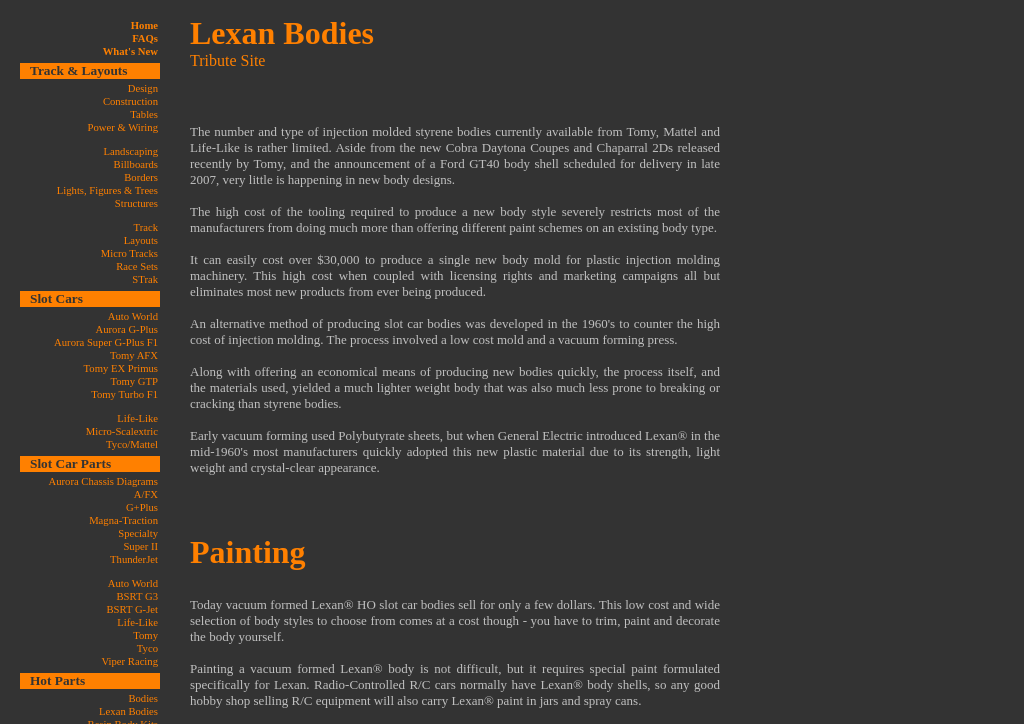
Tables (144, 114)
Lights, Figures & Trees (107, 190)
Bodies (143, 698)
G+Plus (142, 507)
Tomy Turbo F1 (124, 394)
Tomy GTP (134, 381)
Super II (140, 546)
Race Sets (137, 266)
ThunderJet (134, 559)
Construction (130, 101)
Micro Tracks (129, 253)
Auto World (133, 316)
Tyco (147, 648)
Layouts (141, 240)
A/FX (146, 494)
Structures (136, 203)
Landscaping (131, 151)
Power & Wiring (123, 127)
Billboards (136, 164)
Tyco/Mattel (132, 444)
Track (146, 227)
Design (143, 88)
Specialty (138, 533)
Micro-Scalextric (122, 431)
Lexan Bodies (128, 711)
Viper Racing (130, 661)
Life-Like (137, 418)
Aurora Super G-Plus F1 (106, 342)
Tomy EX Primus (121, 368)
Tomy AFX (134, 355)
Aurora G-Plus (127, 329)
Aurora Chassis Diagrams (103, 481)
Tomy (145, 635)
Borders (141, 177)
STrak (145, 279)
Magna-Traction (123, 520)
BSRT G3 (137, 596)
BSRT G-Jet (132, 609)
